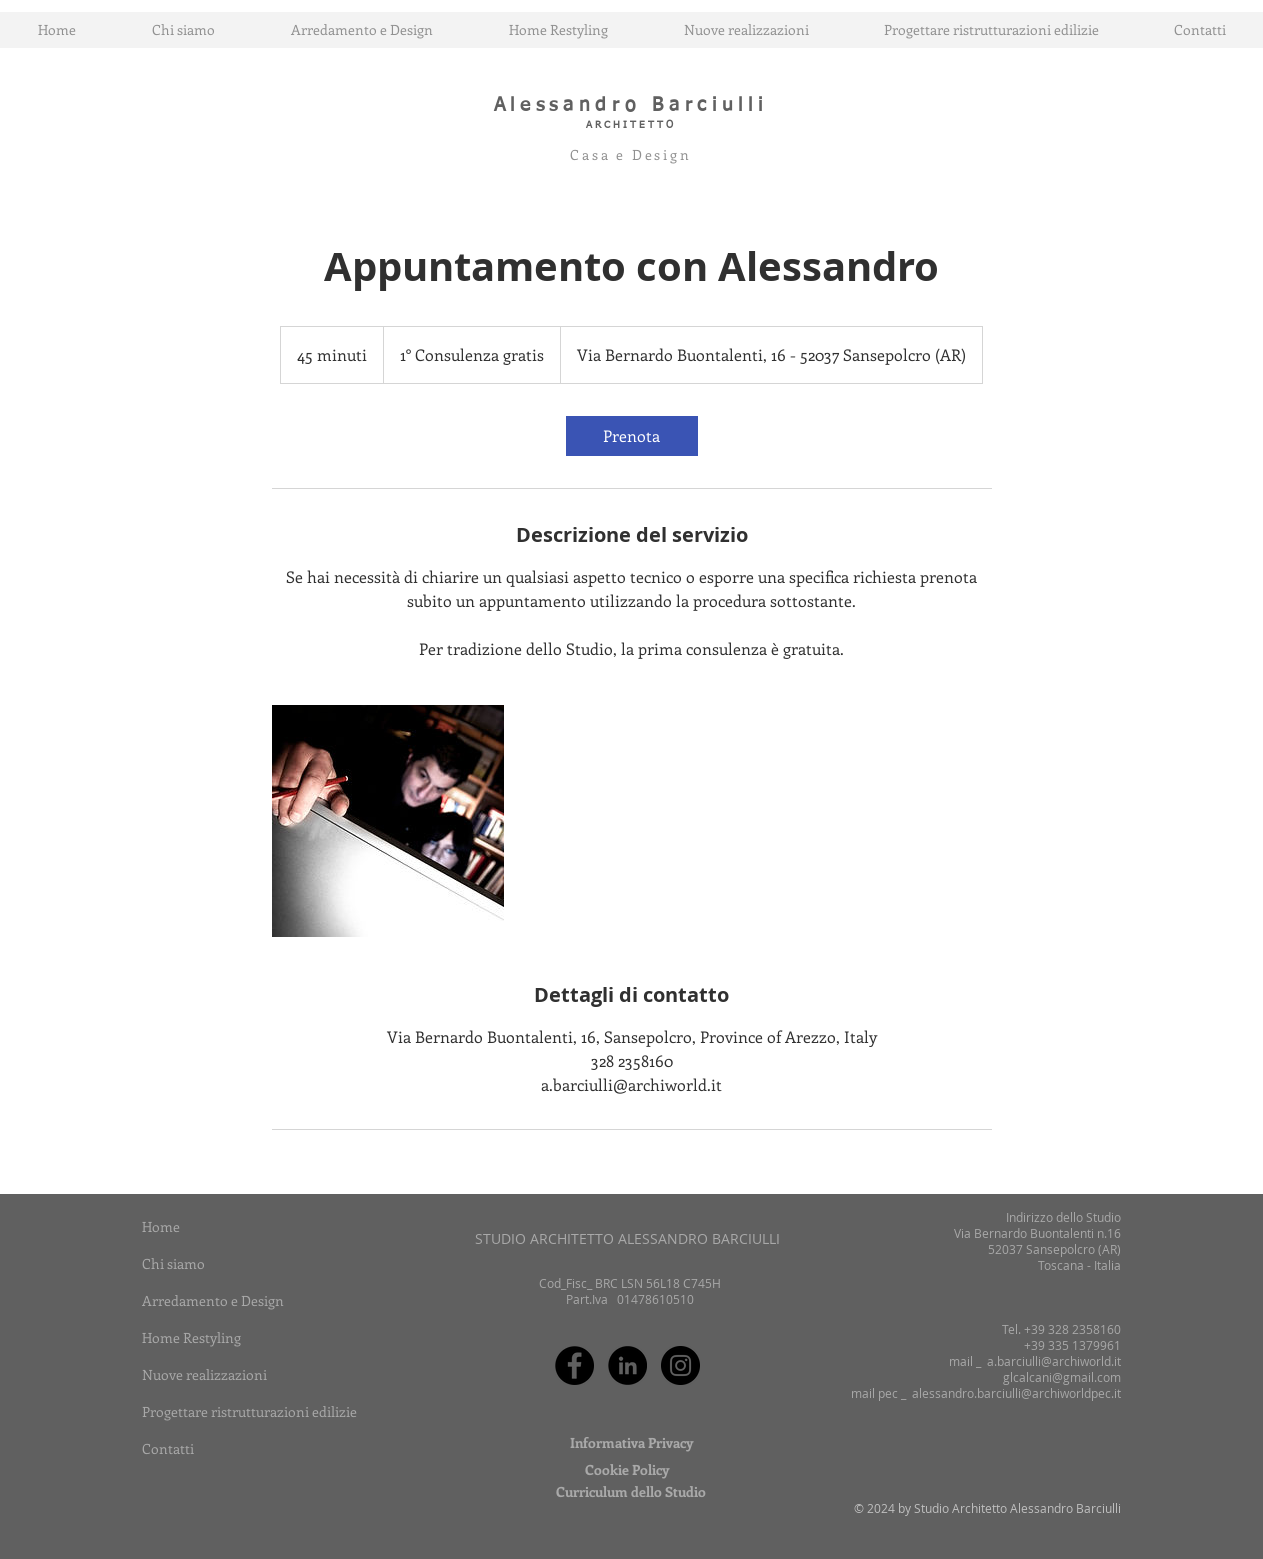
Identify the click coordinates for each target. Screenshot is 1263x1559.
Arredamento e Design (213, 1300)
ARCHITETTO (631, 125)
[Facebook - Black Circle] (574, 1365)
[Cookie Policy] (627, 1470)
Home (161, 1226)
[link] (632, 436)
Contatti (168, 1448)
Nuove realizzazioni (204, 1374)
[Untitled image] (388, 821)
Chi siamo (173, 1263)
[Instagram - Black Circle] (680, 1365)
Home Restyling (191, 1337)
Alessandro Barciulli (631, 105)
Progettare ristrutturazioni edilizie (249, 1411)
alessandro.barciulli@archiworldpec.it (1016, 1393)
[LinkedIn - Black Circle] (627, 1365)
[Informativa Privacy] (632, 1443)
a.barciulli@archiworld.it (1054, 1361)
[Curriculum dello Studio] (631, 1492)
